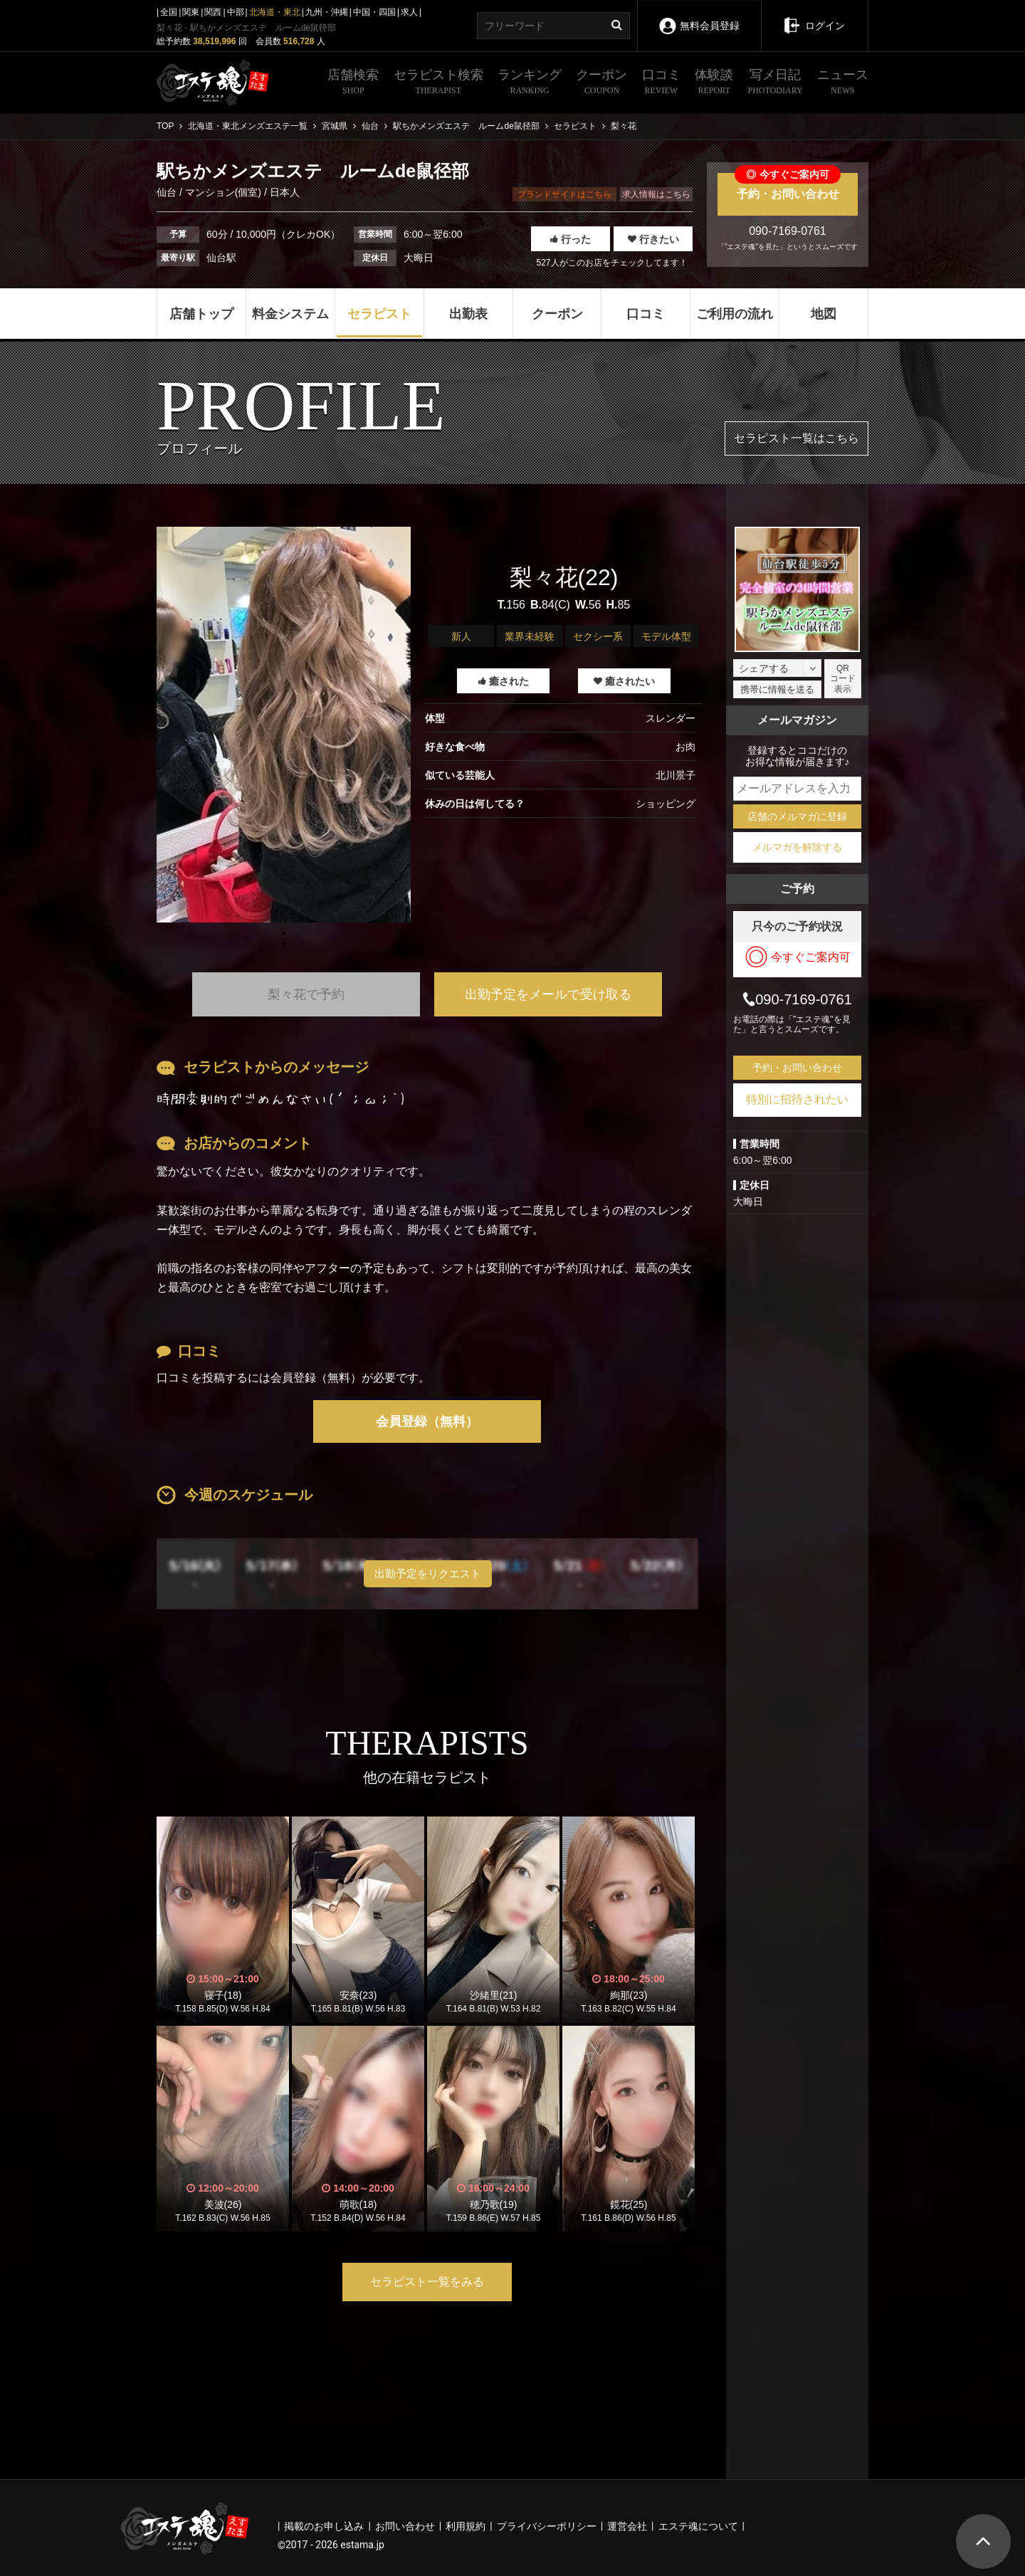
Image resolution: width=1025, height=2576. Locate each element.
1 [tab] (284, 944)
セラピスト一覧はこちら (796, 438)
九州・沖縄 (326, 12)
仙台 (168, 192)
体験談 (714, 83)
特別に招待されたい (797, 1099)
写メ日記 (775, 83)
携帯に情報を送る (777, 689)
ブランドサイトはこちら (564, 194)
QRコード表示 (843, 678)
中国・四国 (374, 12)
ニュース (842, 83)
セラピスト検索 (438, 83)
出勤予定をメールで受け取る (548, 994)
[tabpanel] (284, 724)
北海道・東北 (274, 12)
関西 (212, 12)
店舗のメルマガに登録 (797, 816)
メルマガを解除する (797, 847)
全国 (168, 12)
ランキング (530, 83)
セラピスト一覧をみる (427, 2282)
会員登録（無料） (427, 1421)
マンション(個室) (223, 192)
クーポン (601, 83)
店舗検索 (353, 83)
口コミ (661, 83)
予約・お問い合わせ (788, 186)
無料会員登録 (698, 16)
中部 (235, 12)
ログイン (814, 15)
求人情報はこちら (656, 194)
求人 (409, 12)
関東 (190, 12)
